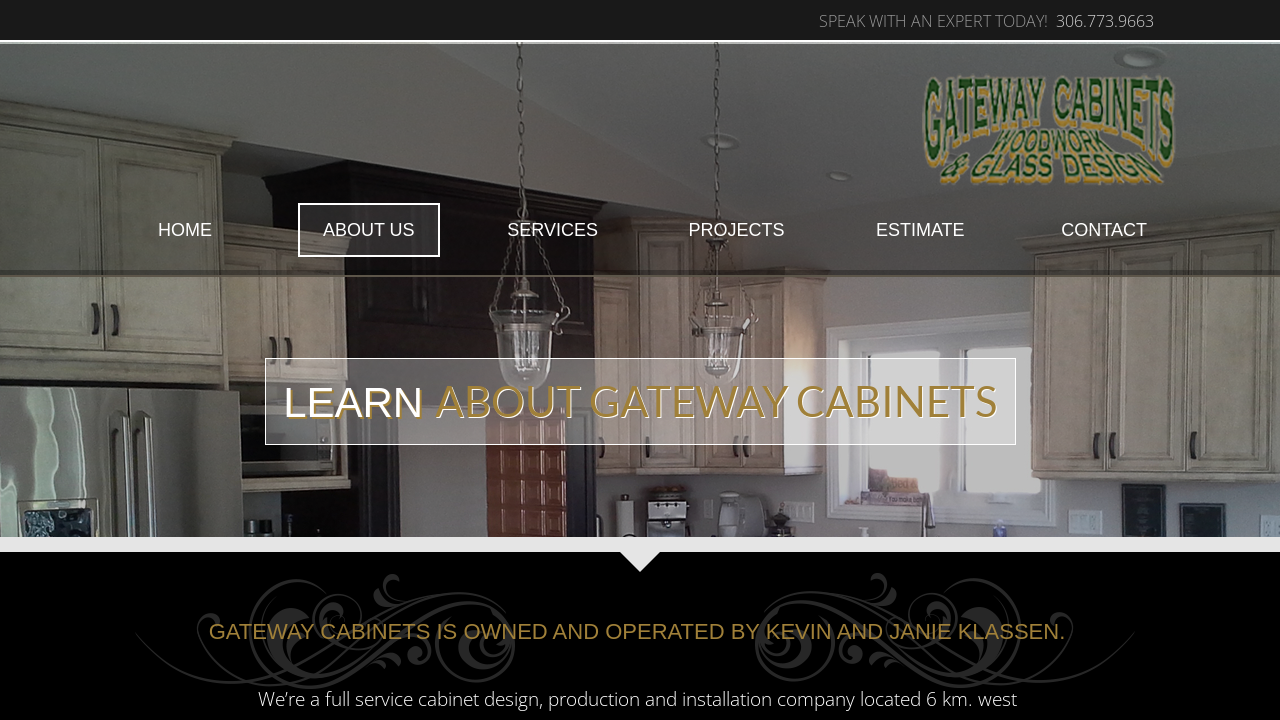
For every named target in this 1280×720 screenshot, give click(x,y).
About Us (369, 230)
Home (185, 230)
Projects (736, 230)
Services (552, 230)
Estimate (920, 230)
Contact (1104, 230)
